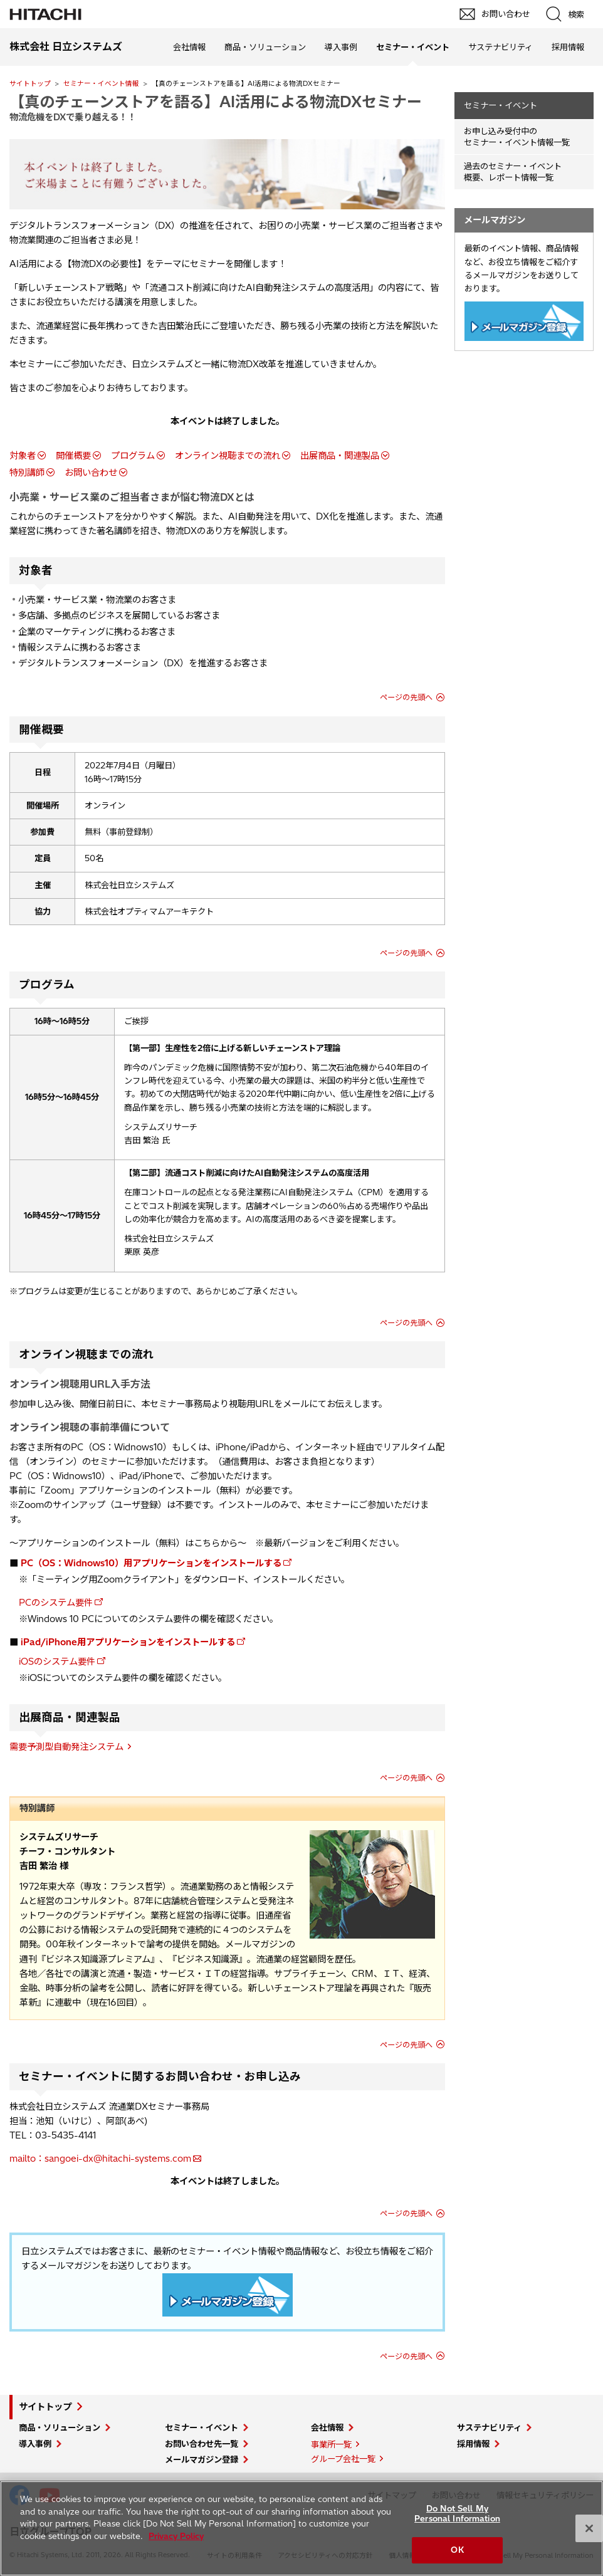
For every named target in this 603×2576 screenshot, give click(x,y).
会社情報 (189, 47)
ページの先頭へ (406, 697)
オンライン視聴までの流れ (227, 455)
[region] (301, 2528)
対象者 (22, 455)
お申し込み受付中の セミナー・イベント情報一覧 (517, 137)
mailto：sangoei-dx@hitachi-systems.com (100, 2158)
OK (457, 2550)
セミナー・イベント (500, 105)
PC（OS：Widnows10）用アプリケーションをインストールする (151, 1563)
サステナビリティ (500, 47)
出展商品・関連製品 (339, 455)
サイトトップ (30, 83)
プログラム (133, 455)
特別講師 (27, 472)
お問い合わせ (91, 472)
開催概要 (73, 455)
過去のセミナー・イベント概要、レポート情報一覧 (513, 172)
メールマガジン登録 (201, 2459)
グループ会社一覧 (343, 2459)
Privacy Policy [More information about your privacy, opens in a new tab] (176, 2536)
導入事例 (341, 47)
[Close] (589, 2528)
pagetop (587, 2217)
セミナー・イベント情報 (101, 83)
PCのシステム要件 (56, 1602)
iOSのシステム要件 (57, 1661)
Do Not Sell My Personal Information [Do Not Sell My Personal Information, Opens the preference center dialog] (457, 2513)
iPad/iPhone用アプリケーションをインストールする (128, 1642)
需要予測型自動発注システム (66, 1746)
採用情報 (568, 47)
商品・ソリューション (265, 47)
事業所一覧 (331, 2444)
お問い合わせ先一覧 (201, 2444)
